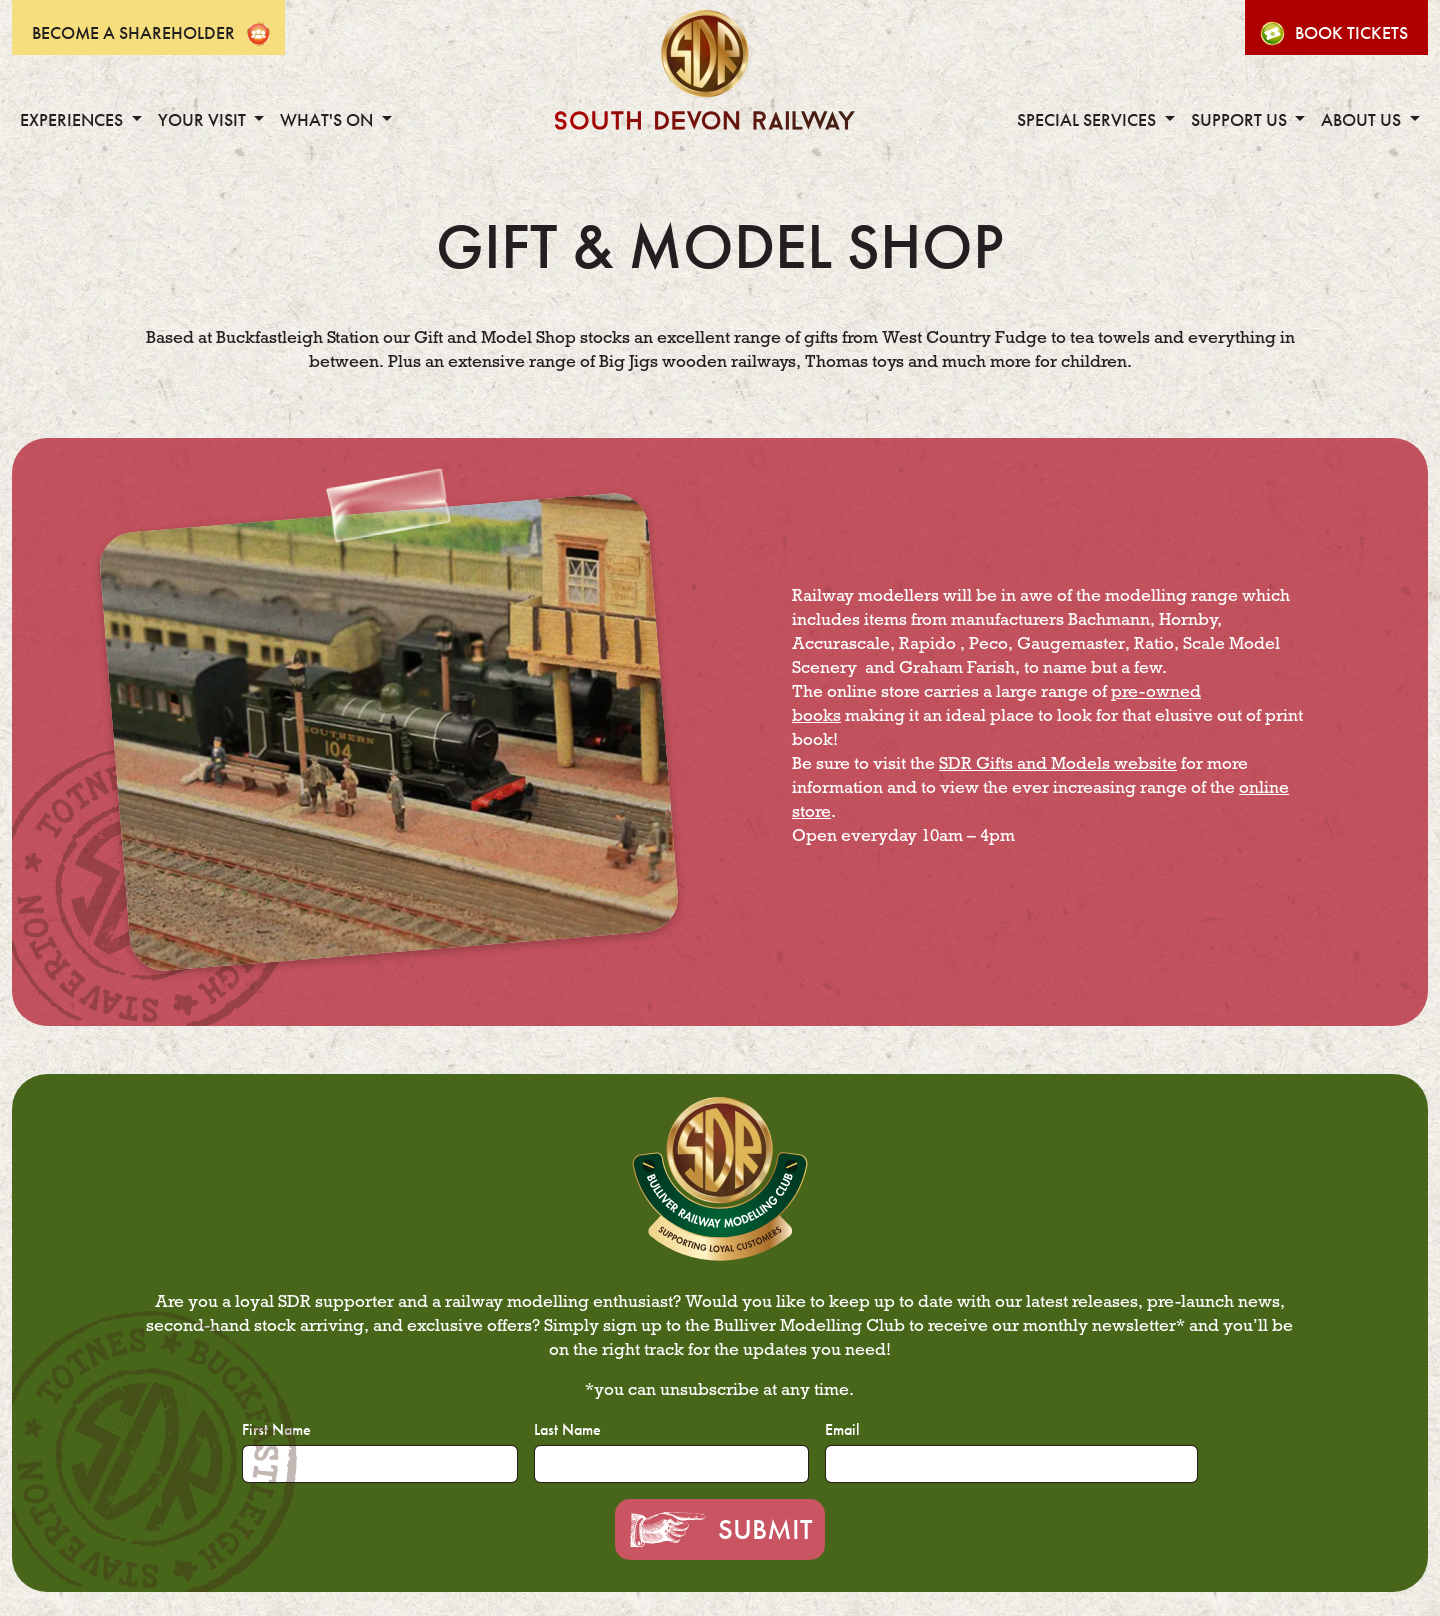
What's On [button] (328, 120)
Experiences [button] (73, 120)
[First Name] (379, 1464)
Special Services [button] (1088, 120)
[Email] (1011, 1464)
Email (842, 1429)
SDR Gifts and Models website (1058, 763)
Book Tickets (1351, 33)
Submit (765, 1529)
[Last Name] (671, 1464)
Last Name (567, 1429)
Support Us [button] (1241, 120)
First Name (276, 1429)
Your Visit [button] (204, 120)
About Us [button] (1363, 120)
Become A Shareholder (133, 33)
